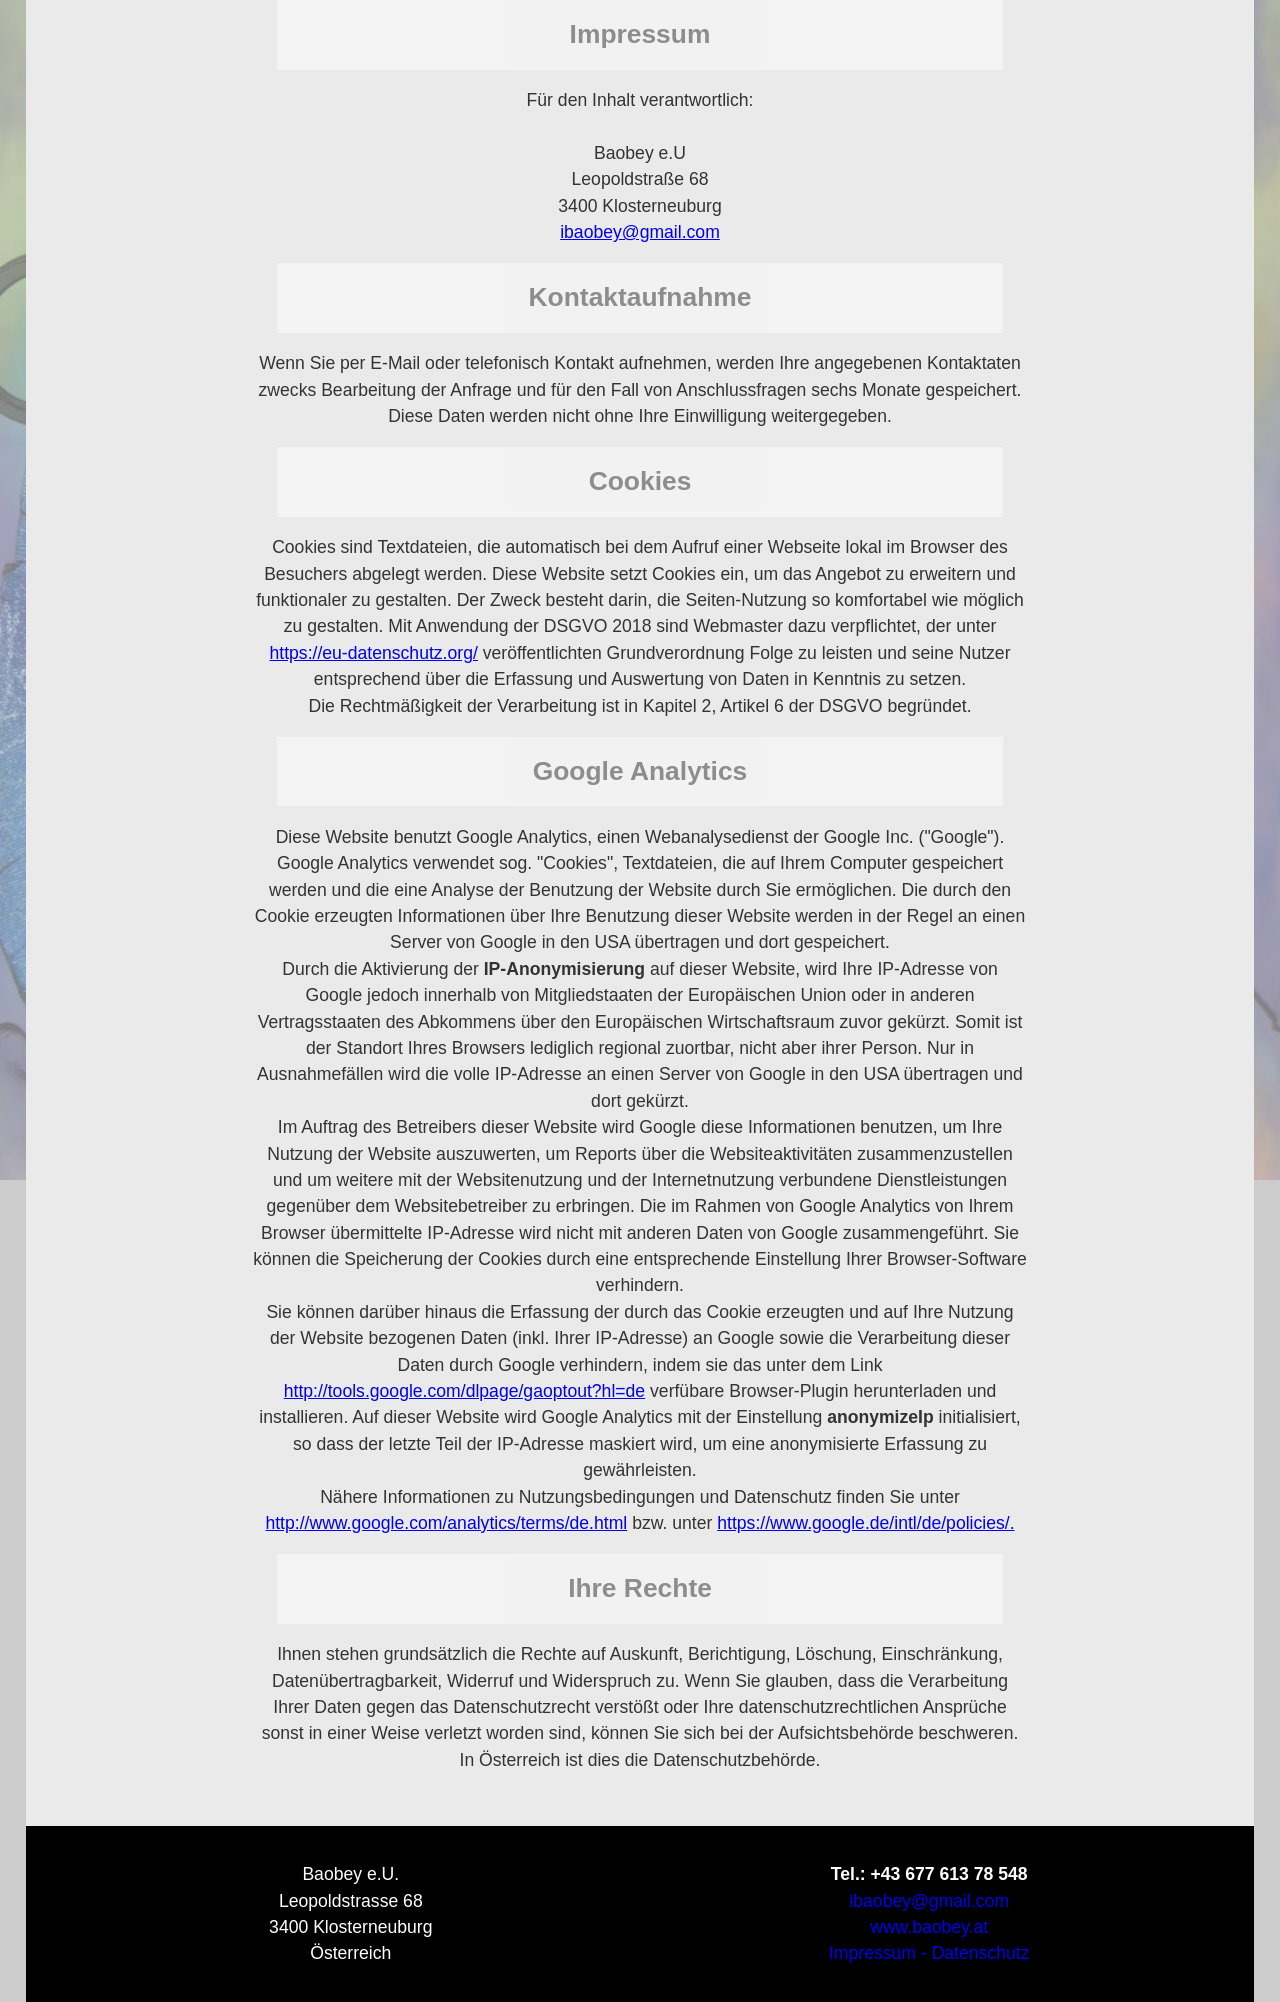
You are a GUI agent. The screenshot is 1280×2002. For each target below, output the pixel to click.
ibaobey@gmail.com (640, 232)
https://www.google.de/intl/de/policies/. (865, 1523)
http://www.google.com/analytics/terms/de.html (446, 1523)
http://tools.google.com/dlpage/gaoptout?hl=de (464, 1391)
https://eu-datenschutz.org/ (373, 653)
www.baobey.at (929, 1927)
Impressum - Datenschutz (929, 1953)
